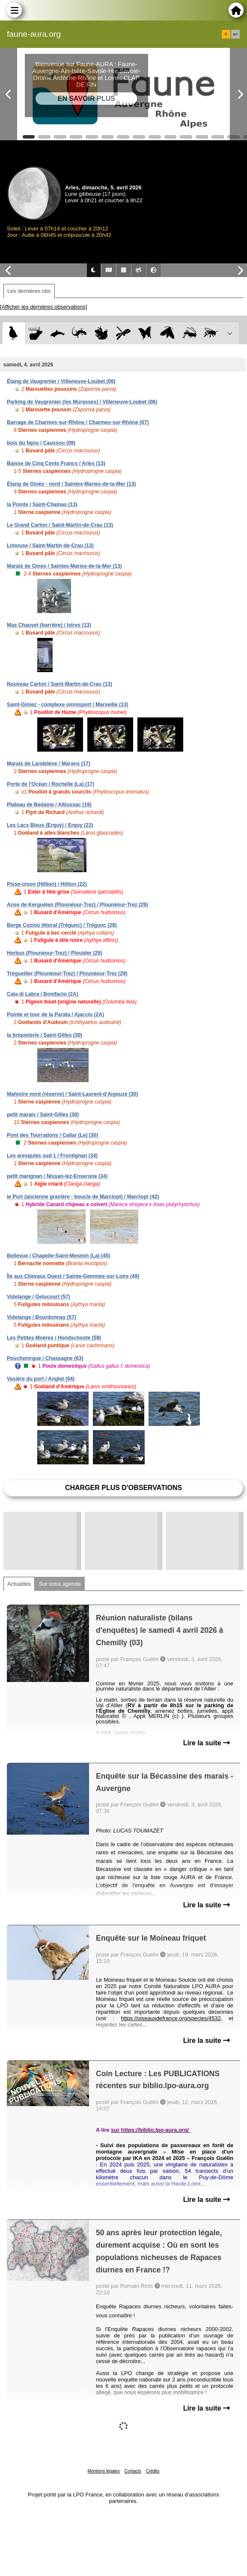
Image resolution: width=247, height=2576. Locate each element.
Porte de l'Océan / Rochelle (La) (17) (50, 784)
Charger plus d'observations (123, 1487)
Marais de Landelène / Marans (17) (48, 764)
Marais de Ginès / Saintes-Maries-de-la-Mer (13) (64, 566)
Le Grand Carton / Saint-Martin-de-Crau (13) (60, 525)
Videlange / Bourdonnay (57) (41, 1317)
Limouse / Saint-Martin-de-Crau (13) (50, 546)
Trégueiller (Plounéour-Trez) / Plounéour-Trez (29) (67, 974)
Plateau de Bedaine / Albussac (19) (49, 805)
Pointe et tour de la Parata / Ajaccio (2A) (55, 1015)
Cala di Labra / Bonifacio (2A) (42, 994)
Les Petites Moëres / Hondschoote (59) (54, 1338)
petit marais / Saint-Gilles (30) (43, 1115)
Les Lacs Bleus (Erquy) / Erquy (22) (50, 825)
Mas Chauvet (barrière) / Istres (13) (49, 625)
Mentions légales (104, 2471)
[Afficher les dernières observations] (43, 307)
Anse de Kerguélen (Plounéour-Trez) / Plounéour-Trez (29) (77, 905)
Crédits (153, 2471)
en (235, 34)
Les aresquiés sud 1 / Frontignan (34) (52, 1156)
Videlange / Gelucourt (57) (38, 1297)
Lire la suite (206, 1743)
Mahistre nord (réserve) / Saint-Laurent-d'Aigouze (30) (72, 1094)
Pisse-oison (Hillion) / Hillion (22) (47, 884)
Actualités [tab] (19, 1584)
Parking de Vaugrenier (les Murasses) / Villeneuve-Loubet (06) (82, 402)
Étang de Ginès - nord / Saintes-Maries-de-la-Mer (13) (71, 484)
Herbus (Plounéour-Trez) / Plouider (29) (54, 953)
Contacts (132, 2471)
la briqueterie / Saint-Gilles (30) (44, 1035)
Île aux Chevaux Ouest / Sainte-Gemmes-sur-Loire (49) (73, 1276)
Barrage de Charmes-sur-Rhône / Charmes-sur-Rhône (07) (78, 422)
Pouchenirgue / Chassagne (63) (45, 1358)
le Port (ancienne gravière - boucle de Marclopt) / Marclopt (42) (83, 1197)
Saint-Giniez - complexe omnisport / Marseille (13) (67, 705)
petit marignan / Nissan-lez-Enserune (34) (57, 1176)
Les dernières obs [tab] (29, 291)
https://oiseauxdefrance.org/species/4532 (170, 2018)
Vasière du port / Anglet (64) (40, 1379)
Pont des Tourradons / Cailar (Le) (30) (52, 1135)
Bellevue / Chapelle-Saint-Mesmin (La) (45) (58, 1256)
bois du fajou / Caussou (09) (41, 443)
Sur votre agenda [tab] (59, 1584)
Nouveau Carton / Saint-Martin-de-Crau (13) (59, 684)
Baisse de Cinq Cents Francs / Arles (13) (56, 463)
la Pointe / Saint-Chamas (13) (42, 505)
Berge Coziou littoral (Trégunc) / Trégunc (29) (62, 925)
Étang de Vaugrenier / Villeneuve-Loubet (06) (61, 381)
